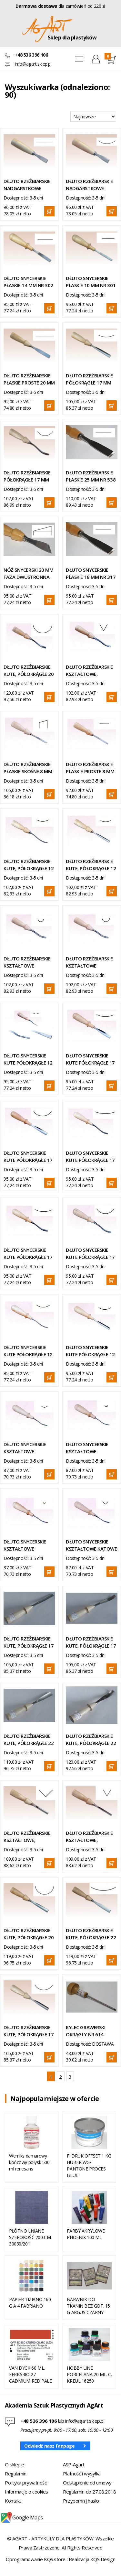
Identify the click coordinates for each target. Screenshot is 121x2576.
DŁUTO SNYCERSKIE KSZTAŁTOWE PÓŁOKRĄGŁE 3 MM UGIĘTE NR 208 (87, 1448)
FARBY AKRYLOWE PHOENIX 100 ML (86, 2234)
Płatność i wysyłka (82, 2473)
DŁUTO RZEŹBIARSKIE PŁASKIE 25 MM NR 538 (91, 476)
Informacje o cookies (26, 2491)
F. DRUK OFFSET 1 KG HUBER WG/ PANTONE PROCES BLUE (89, 2165)
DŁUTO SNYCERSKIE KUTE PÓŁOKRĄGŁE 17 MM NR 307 (90, 1059)
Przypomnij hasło (81, 2500)
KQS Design (103, 2559)
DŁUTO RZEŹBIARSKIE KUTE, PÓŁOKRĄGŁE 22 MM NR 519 (91, 1934)
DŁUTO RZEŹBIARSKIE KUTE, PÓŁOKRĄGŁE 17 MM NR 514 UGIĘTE (91, 1642)
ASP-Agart (74, 2464)
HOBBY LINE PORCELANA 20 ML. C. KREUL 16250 (89, 2374)
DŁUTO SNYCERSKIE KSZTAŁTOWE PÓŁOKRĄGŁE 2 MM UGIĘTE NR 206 (25, 1545)
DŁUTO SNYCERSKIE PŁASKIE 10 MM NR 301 (91, 281)
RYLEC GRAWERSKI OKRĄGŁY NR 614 (85, 2031)
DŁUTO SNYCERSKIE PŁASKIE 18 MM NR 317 (91, 573)
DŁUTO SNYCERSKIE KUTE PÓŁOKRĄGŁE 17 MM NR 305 (28, 1157)
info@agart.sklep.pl (33, 64)
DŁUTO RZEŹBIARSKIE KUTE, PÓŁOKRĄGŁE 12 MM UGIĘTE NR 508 (29, 865)
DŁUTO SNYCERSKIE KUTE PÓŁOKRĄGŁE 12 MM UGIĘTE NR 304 (28, 1351)
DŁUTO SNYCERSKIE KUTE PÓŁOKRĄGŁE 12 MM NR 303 (90, 1351)
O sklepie (14, 2464)
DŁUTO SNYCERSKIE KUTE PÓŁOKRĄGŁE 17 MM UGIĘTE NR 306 (90, 1254)
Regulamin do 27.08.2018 (89, 2491)
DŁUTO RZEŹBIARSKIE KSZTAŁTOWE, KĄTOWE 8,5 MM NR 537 (27, 1837)
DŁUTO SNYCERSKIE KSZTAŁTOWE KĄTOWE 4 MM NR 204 (91, 1545)
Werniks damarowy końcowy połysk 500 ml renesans (29, 2162)
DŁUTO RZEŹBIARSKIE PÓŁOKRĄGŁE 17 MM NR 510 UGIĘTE (27, 476)
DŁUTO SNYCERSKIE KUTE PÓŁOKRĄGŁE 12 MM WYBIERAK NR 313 (28, 1059)
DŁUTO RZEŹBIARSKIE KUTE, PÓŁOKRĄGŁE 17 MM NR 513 (29, 1642)
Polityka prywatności (26, 2482)
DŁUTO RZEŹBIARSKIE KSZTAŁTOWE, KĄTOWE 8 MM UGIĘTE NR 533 (91, 670)
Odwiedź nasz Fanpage (49, 2446)
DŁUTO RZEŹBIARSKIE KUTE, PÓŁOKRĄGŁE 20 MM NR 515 (29, 1934)
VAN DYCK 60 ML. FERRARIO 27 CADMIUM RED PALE (30, 2374)
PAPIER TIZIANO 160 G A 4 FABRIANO (30, 2302)
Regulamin (15, 2473)
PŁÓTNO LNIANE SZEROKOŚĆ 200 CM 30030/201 (30, 2237)
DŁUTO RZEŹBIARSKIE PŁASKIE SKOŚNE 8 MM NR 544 (28, 768)
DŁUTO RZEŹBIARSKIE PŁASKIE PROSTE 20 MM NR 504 (29, 379)
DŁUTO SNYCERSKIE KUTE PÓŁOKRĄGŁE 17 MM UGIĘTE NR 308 (28, 1254)
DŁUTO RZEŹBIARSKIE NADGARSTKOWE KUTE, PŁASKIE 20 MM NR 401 (27, 185)
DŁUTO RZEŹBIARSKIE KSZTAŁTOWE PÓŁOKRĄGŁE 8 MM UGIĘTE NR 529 (89, 962)
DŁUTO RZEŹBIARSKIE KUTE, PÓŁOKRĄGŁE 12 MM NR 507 (91, 865)
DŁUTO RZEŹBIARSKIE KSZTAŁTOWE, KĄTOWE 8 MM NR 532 (90, 1837)
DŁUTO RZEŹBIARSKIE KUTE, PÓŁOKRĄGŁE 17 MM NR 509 (29, 2031)
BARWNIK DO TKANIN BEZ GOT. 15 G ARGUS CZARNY (88, 2305)
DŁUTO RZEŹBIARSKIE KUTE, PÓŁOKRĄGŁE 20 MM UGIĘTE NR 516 (29, 670)
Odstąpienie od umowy (87, 2482)
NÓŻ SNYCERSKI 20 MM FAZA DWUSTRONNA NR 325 (28, 573)
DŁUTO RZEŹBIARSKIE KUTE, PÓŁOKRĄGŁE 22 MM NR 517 (29, 1740)
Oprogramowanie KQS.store (36, 2559)
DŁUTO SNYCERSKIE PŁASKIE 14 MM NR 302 (28, 281)
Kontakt (13, 2500)
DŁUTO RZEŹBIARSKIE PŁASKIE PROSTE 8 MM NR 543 (90, 768)
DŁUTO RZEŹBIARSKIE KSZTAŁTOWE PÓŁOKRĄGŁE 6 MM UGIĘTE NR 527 (27, 962)
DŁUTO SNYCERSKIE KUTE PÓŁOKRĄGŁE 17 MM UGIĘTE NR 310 (90, 1157)
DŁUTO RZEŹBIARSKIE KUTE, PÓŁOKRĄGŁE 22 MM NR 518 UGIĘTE (91, 1740)
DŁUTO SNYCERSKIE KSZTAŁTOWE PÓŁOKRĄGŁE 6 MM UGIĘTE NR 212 (25, 1448)
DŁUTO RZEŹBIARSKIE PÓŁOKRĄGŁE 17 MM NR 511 (89, 379)
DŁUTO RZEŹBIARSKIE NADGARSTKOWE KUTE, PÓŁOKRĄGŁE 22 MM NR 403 (91, 185)
